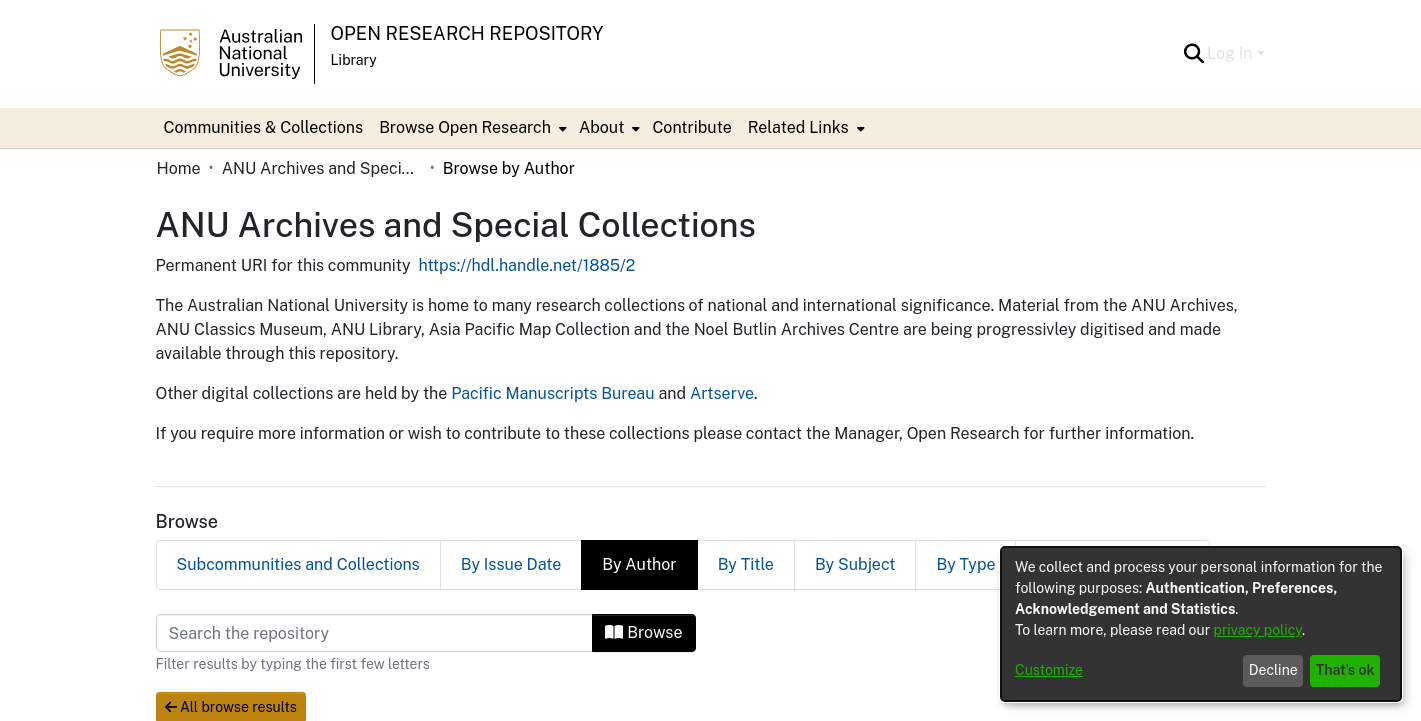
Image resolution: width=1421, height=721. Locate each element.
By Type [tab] (965, 564)
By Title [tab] (746, 564)
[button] (1193, 54)
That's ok (1345, 670)
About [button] (601, 127)
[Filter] (375, 633)
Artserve (722, 393)
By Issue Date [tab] (511, 564)
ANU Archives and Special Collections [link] (322, 168)
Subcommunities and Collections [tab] (298, 564)
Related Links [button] (798, 127)
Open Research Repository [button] (467, 33)
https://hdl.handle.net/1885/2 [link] (527, 265)
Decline (1273, 670)
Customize (1049, 670)
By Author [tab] (639, 564)
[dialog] (1201, 624)
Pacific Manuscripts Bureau (552, 393)
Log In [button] (1231, 53)
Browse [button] (643, 632)
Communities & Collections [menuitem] (264, 127)
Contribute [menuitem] (691, 127)
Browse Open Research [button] (465, 127)
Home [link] (179, 168)
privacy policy (1258, 630)
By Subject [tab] (855, 564)
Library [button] (354, 60)
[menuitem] (471, 128)
